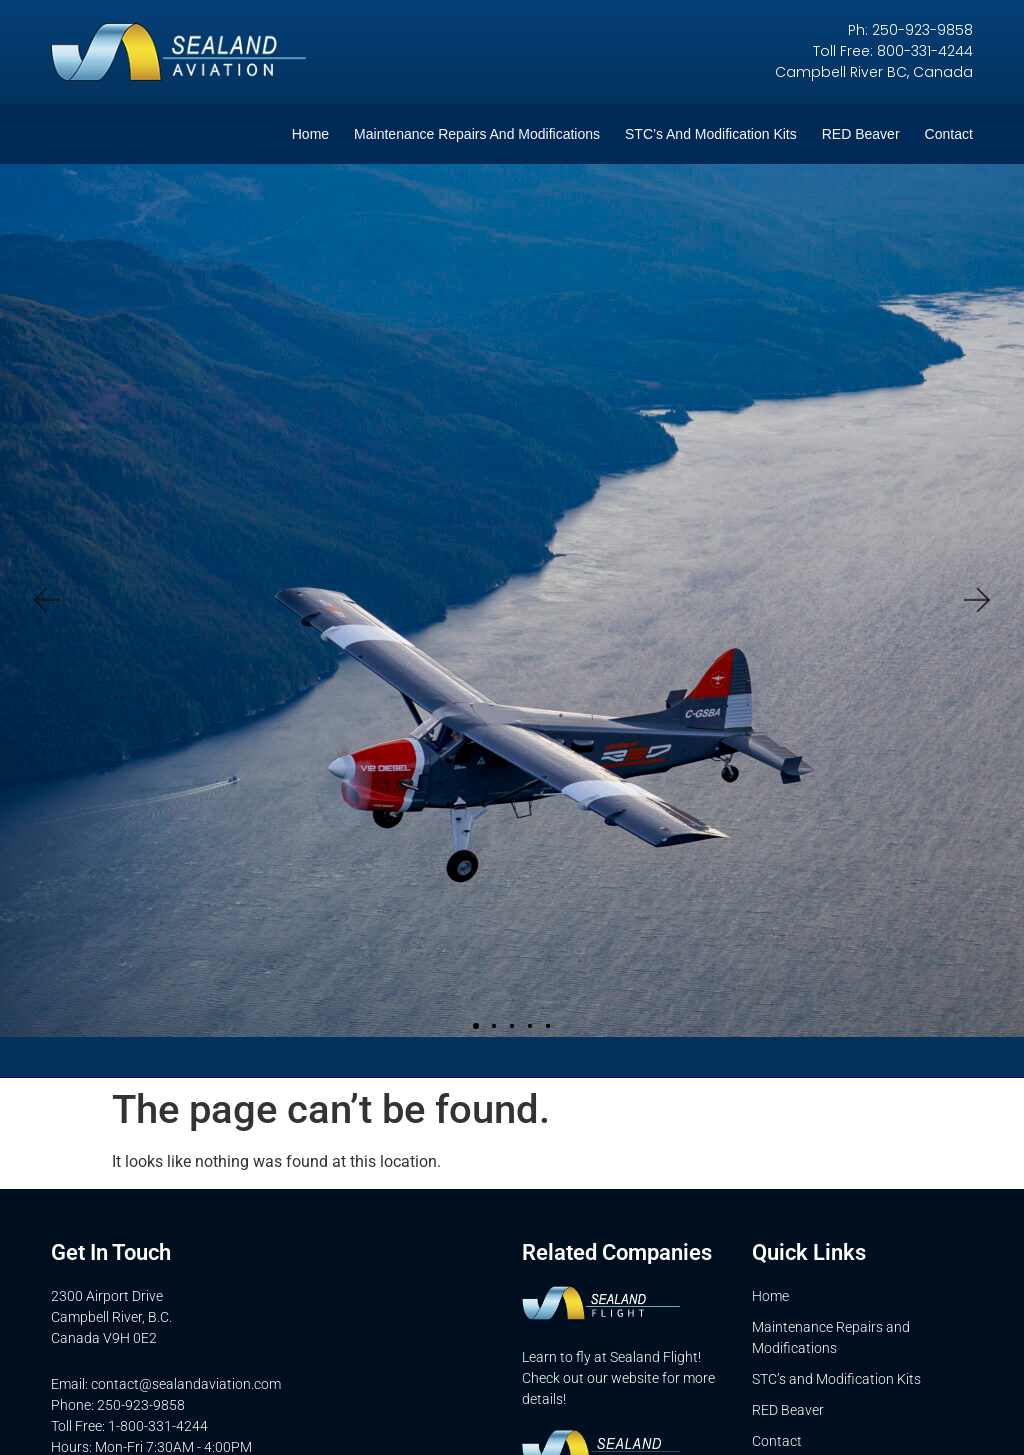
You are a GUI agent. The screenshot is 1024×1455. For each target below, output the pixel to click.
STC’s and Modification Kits (711, 134)
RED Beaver (861, 134)
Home (310, 134)
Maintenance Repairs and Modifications (477, 134)
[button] (45, 600)
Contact (949, 134)
